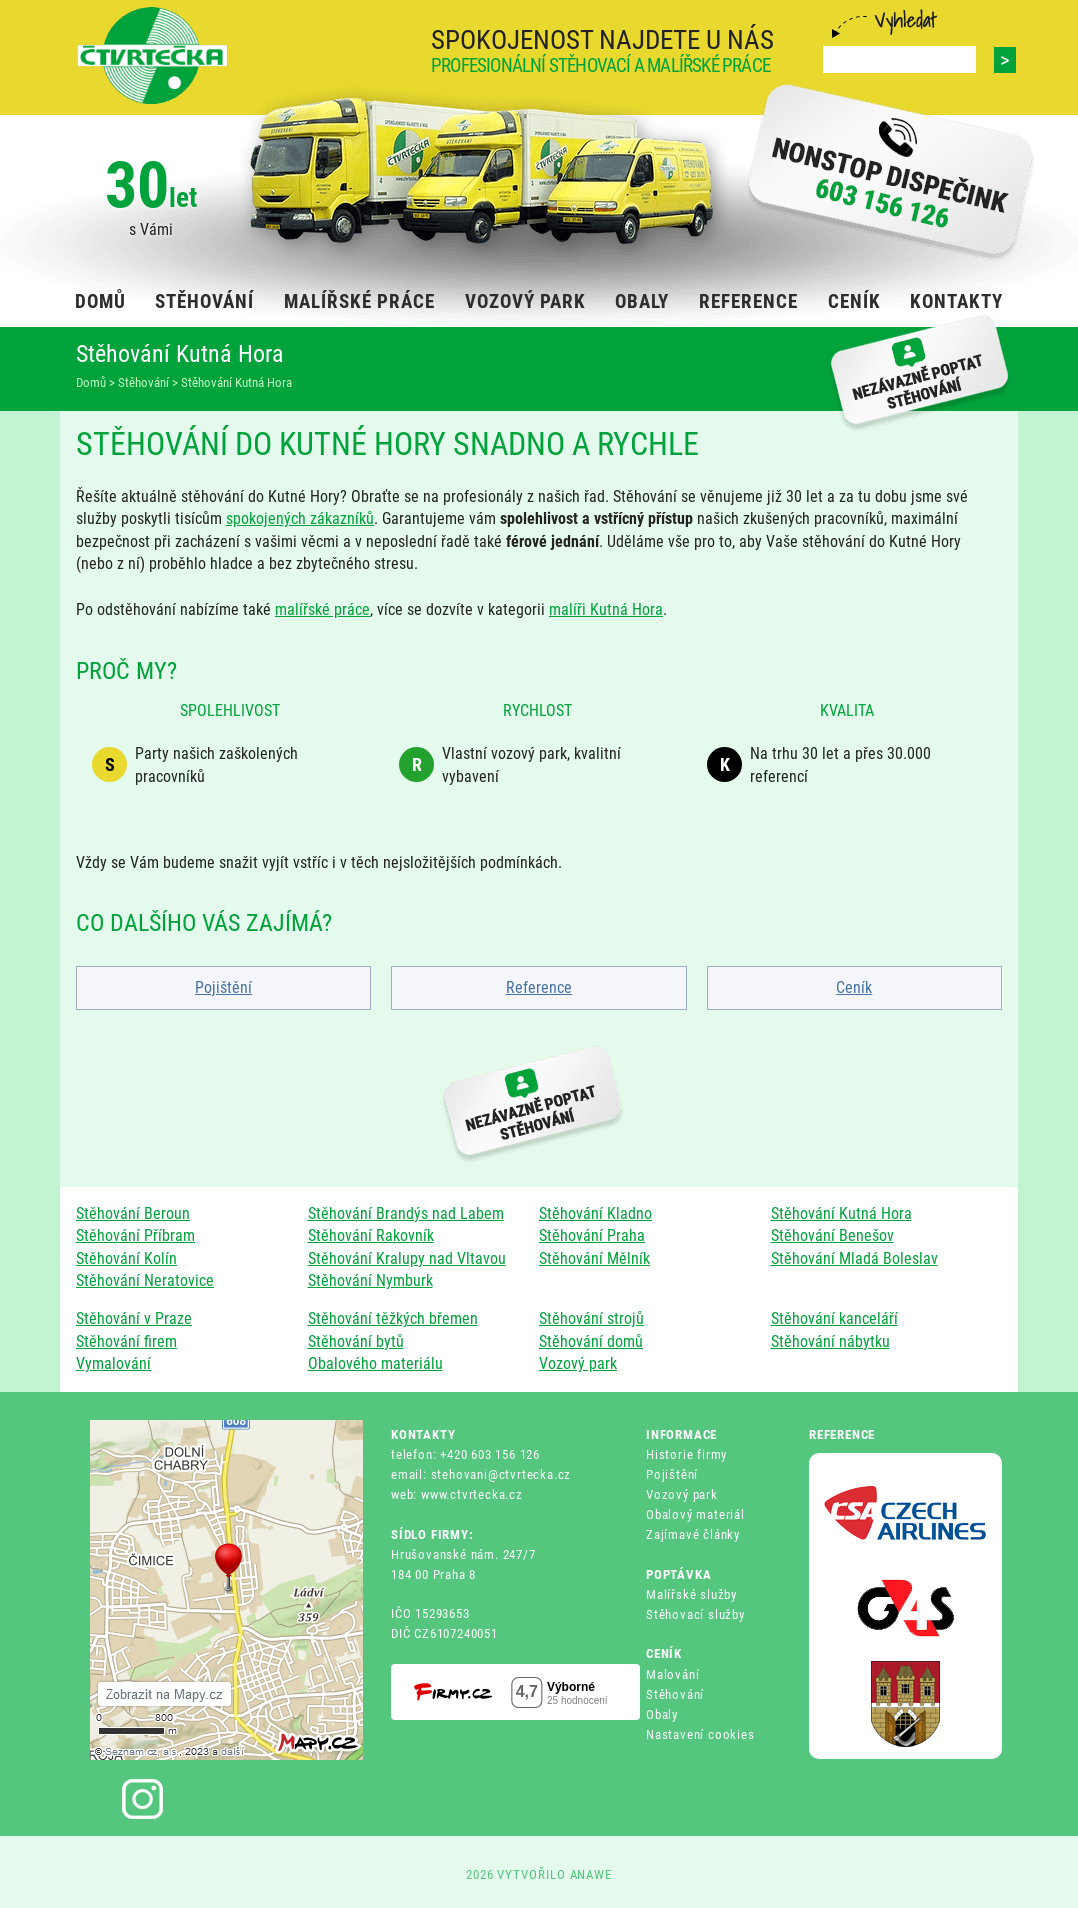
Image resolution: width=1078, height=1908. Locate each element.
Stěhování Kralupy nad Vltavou (407, 1258)
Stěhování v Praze (134, 1318)
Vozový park (578, 1363)
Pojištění (223, 987)
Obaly (662, 1714)
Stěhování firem (126, 1341)
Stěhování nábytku (830, 1341)
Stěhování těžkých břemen (393, 1318)
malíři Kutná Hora (606, 609)
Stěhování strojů (591, 1318)
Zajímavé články (693, 1534)
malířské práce (322, 609)
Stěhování (675, 1694)
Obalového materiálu (375, 1363)
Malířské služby (691, 1594)
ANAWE (591, 1874)
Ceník (854, 987)
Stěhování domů (591, 1341)
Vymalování (113, 1363)
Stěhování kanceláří (834, 1318)
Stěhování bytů (356, 1341)
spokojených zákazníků (300, 518)
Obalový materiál (695, 1514)
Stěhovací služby (695, 1614)
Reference (539, 987)
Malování (672, 1674)
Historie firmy (686, 1454)
